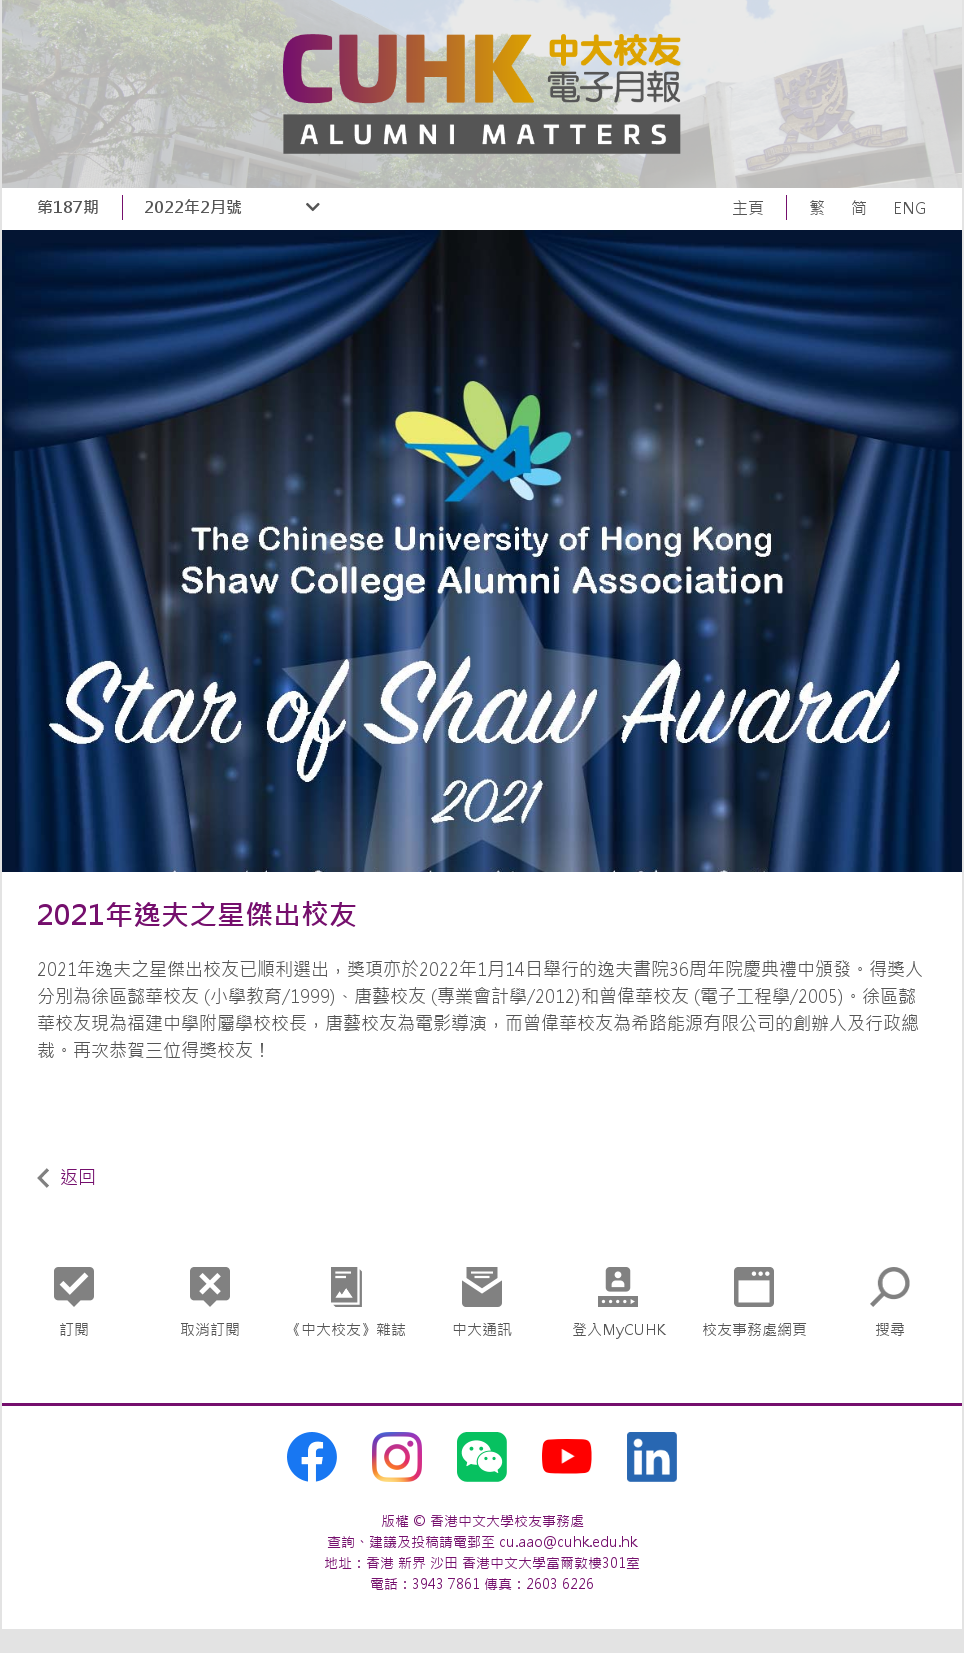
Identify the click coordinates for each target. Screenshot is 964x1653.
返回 (66, 1177)
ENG (910, 208)
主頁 (748, 208)
